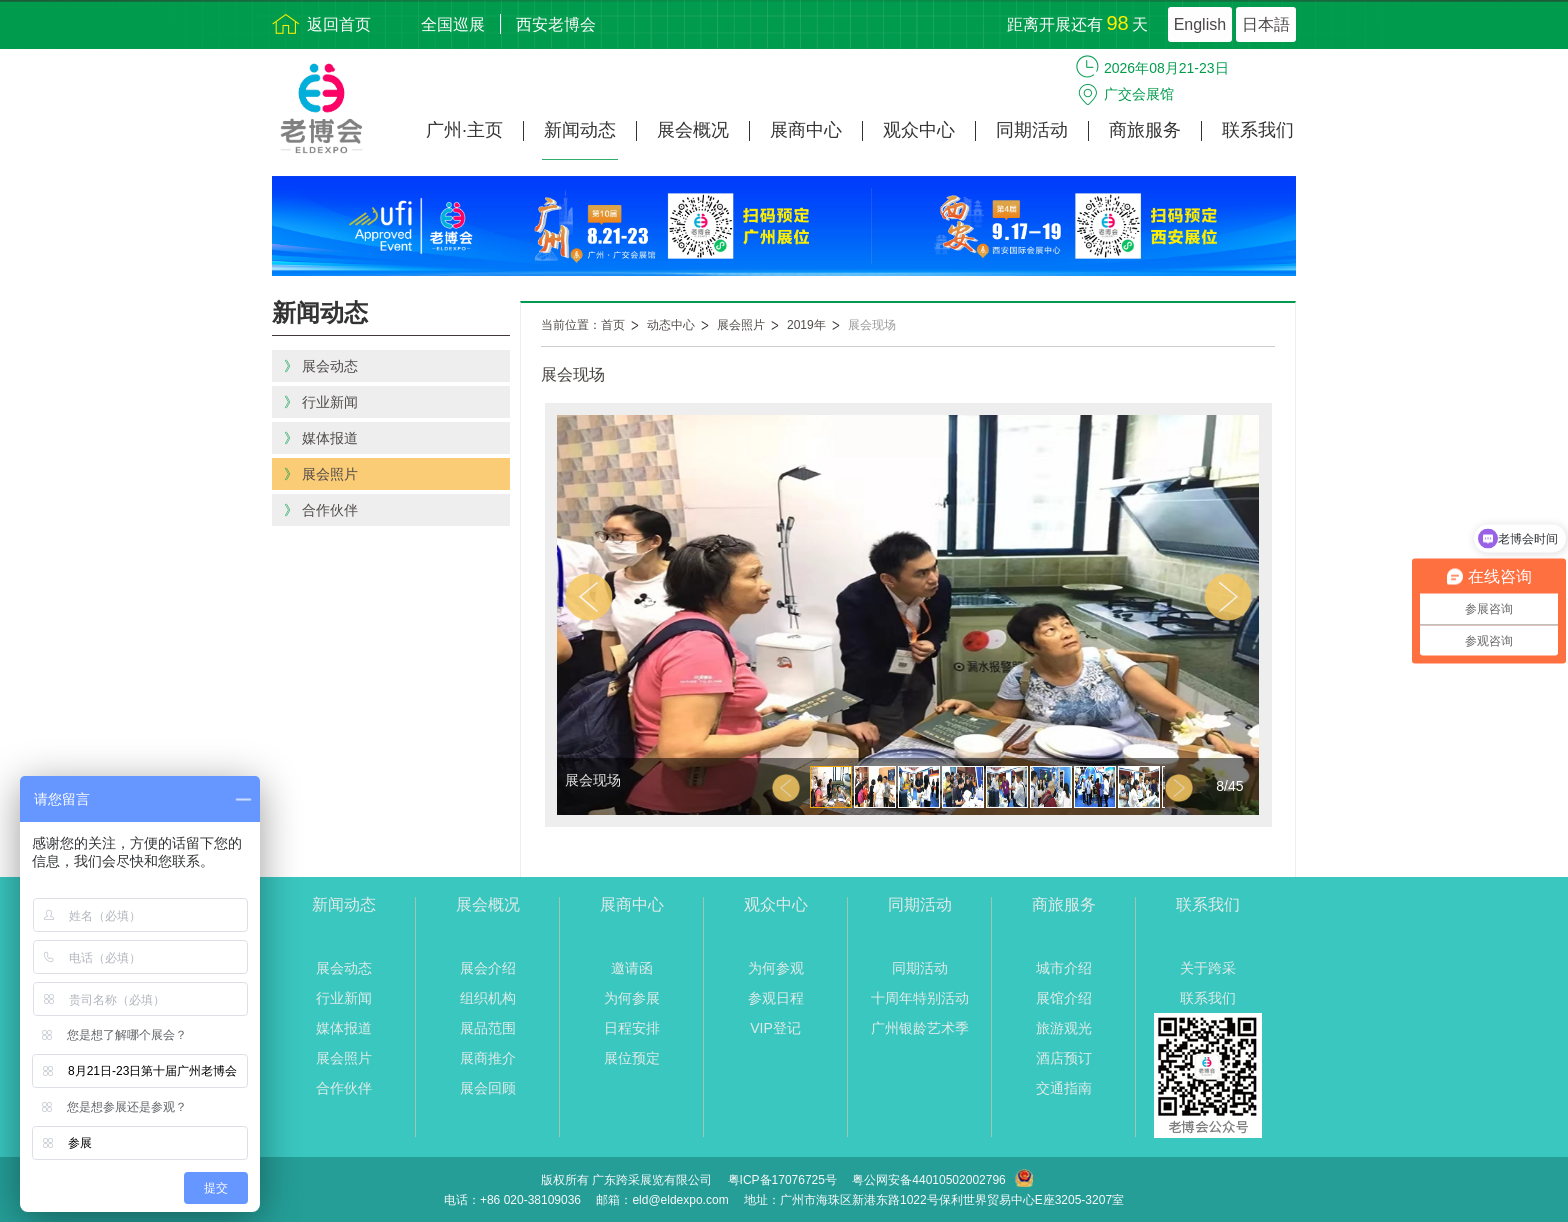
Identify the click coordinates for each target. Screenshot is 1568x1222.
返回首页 (339, 24)
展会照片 (741, 325)
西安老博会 (556, 24)
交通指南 (1064, 1088)
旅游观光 (1064, 1028)
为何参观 (776, 968)
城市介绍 (1064, 968)
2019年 (806, 325)
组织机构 (488, 998)
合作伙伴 (344, 1088)
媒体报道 (344, 1028)
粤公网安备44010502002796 (928, 1180)
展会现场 (872, 325)
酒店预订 (1064, 1058)
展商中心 (806, 130)
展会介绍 (488, 968)
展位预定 (632, 1058)
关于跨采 (1208, 968)
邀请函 (632, 968)
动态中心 (671, 325)
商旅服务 (1145, 130)
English (1200, 24)
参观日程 (776, 998)
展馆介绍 (1064, 998)
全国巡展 (453, 24)
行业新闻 (344, 998)
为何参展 (632, 998)
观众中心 (919, 130)
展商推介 (488, 1058)
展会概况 (693, 130)
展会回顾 (488, 1088)
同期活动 (1032, 130)
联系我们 (1258, 130)
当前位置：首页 (583, 325)
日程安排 (632, 1028)
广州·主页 (464, 130)
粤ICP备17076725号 (782, 1180)
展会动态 (344, 968)
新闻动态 (580, 130)
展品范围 (488, 1028)
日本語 (1266, 24)
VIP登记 (775, 1028)
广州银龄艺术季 (920, 1028)
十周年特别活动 (920, 998)
